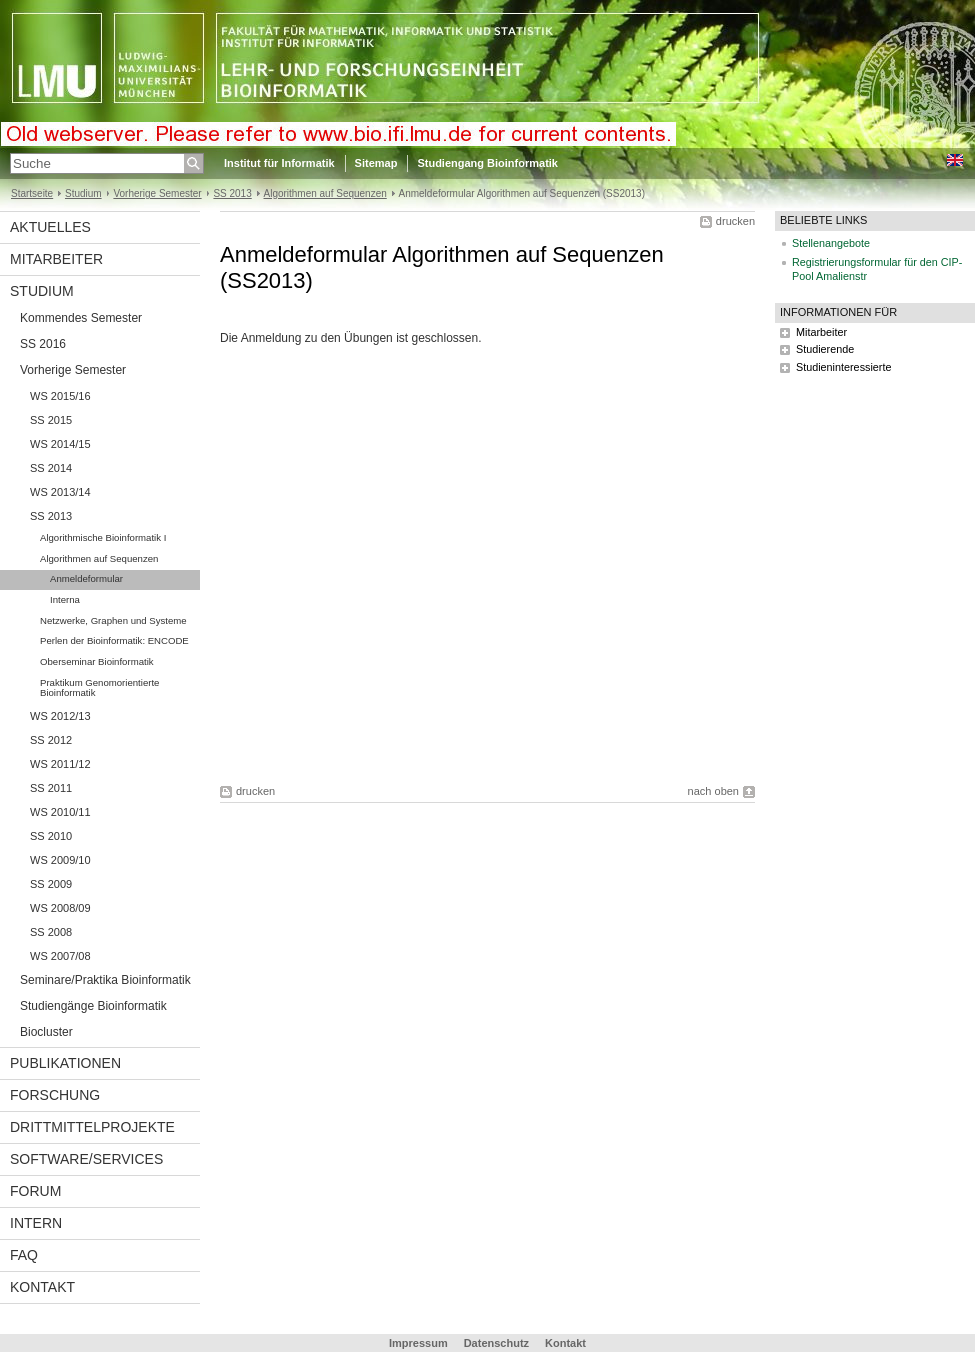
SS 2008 (51, 932)
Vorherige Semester (157, 193)
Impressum (418, 1343)
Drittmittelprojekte (92, 1127)
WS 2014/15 (60, 444)
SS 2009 (51, 884)
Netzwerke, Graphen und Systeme (113, 620)
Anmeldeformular (86, 578)
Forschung (55, 1095)
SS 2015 (51, 420)
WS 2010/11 (60, 812)
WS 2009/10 (60, 860)
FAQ (24, 1255)
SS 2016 (43, 344)
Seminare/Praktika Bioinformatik (105, 980)
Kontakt (42, 1287)
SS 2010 (51, 836)
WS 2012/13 (60, 716)
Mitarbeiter (56, 259)
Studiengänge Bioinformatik (93, 1006)
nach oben (713, 791)
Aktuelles (50, 227)
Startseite (32, 193)
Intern (36, 1223)
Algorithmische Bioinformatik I (103, 537)
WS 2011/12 (60, 764)
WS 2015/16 (60, 396)
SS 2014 (51, 468)
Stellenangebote (831, 243)
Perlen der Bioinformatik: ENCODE (114, 640)
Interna (65, 599)
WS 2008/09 (60, 908)
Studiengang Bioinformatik (487, 163)
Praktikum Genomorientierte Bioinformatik (99, 688)
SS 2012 (51, 740)
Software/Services (86, 1159)
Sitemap (376, 163)
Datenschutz (496, 1343)
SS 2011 (51, 788)
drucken (735, 221)
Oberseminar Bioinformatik (97, 661)
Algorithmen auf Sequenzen (325, 193)
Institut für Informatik (279, 163)
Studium (83, 193)
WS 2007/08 (60, 956)
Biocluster (46, 1032)
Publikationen (65, 1063)
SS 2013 (232, 193)
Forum (35, 1191)
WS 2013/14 (60, 492)
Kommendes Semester (81, 318)
